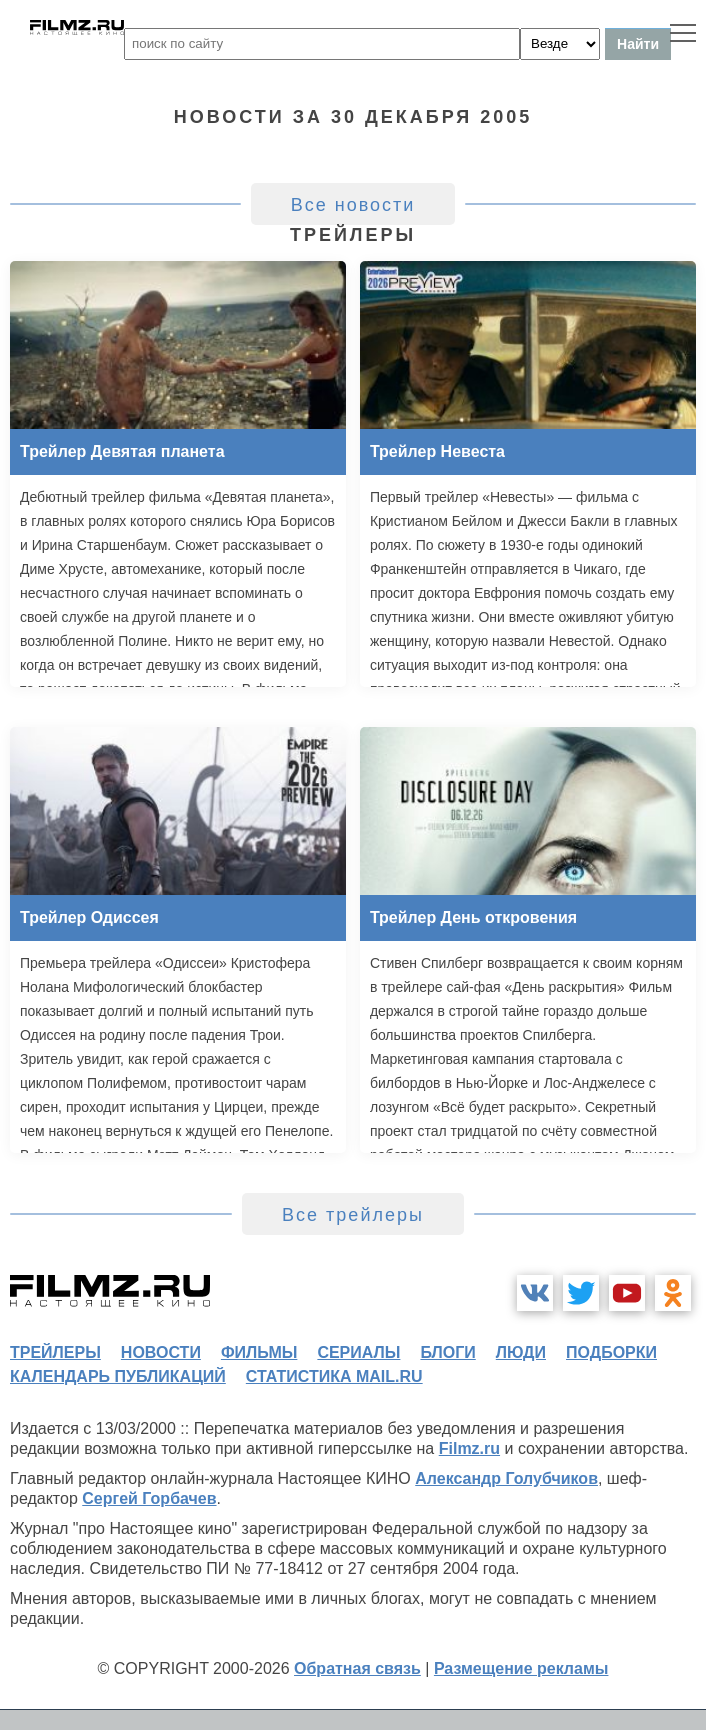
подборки (611, 1352)
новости (161, 1352)
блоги (447, 1352)
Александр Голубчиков (506, 1478)
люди (521, 1352)
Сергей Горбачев (149, 1498)
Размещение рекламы (521, 1668)
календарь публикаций (118, 1376)
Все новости (353, 205)
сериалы (358, 1352)
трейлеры (55, 1352)
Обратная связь (357, 1668)
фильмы (259, 1352)
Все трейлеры (353, 1215)
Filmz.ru (469, 1448)
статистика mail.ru (334, 1376)
